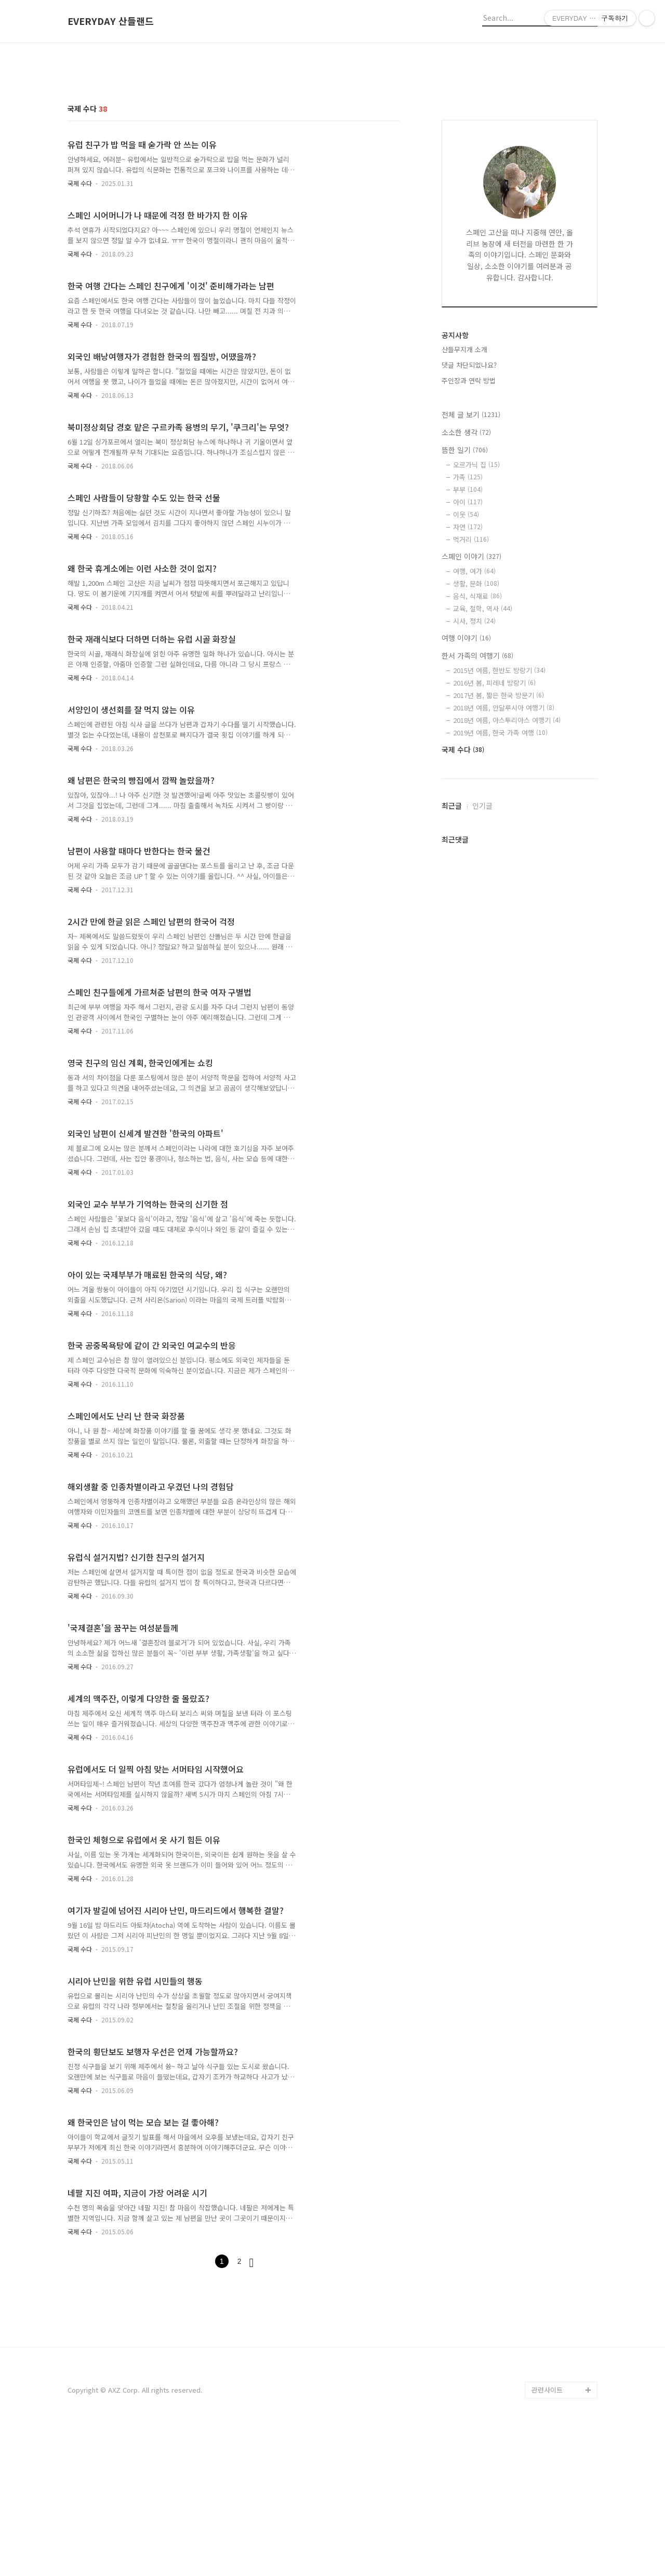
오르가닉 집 (476, 464)
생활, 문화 (476, 583)
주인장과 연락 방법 (469, 380)
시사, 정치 (474, 621)
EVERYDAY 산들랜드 (111, 21)
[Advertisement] (332, 2357)
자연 (468, 527)
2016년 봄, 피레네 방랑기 (494, 683)
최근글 (452, 805)
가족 (468, 477)
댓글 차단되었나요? (469, 365)
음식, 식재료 (477, 596)
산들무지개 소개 (464, 349)
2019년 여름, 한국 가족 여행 (500, 732)
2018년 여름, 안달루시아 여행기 (503, 708)
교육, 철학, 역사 (482, 608)
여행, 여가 (474, 571)
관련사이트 (547, 2535)
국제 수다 (80, 183)
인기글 (482, 805)
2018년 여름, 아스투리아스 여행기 (507, 720)
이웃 (466, 514)
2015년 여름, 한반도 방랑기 (499, 670)
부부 (468, 489)
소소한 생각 (466, 432)
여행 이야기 (466, 638)
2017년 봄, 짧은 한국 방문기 (498, 695)
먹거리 (471, 539)
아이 (468, 502)
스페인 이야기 (471, 556)
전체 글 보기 (471, 414)
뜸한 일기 (465, 450)
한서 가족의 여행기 (477, 655)
